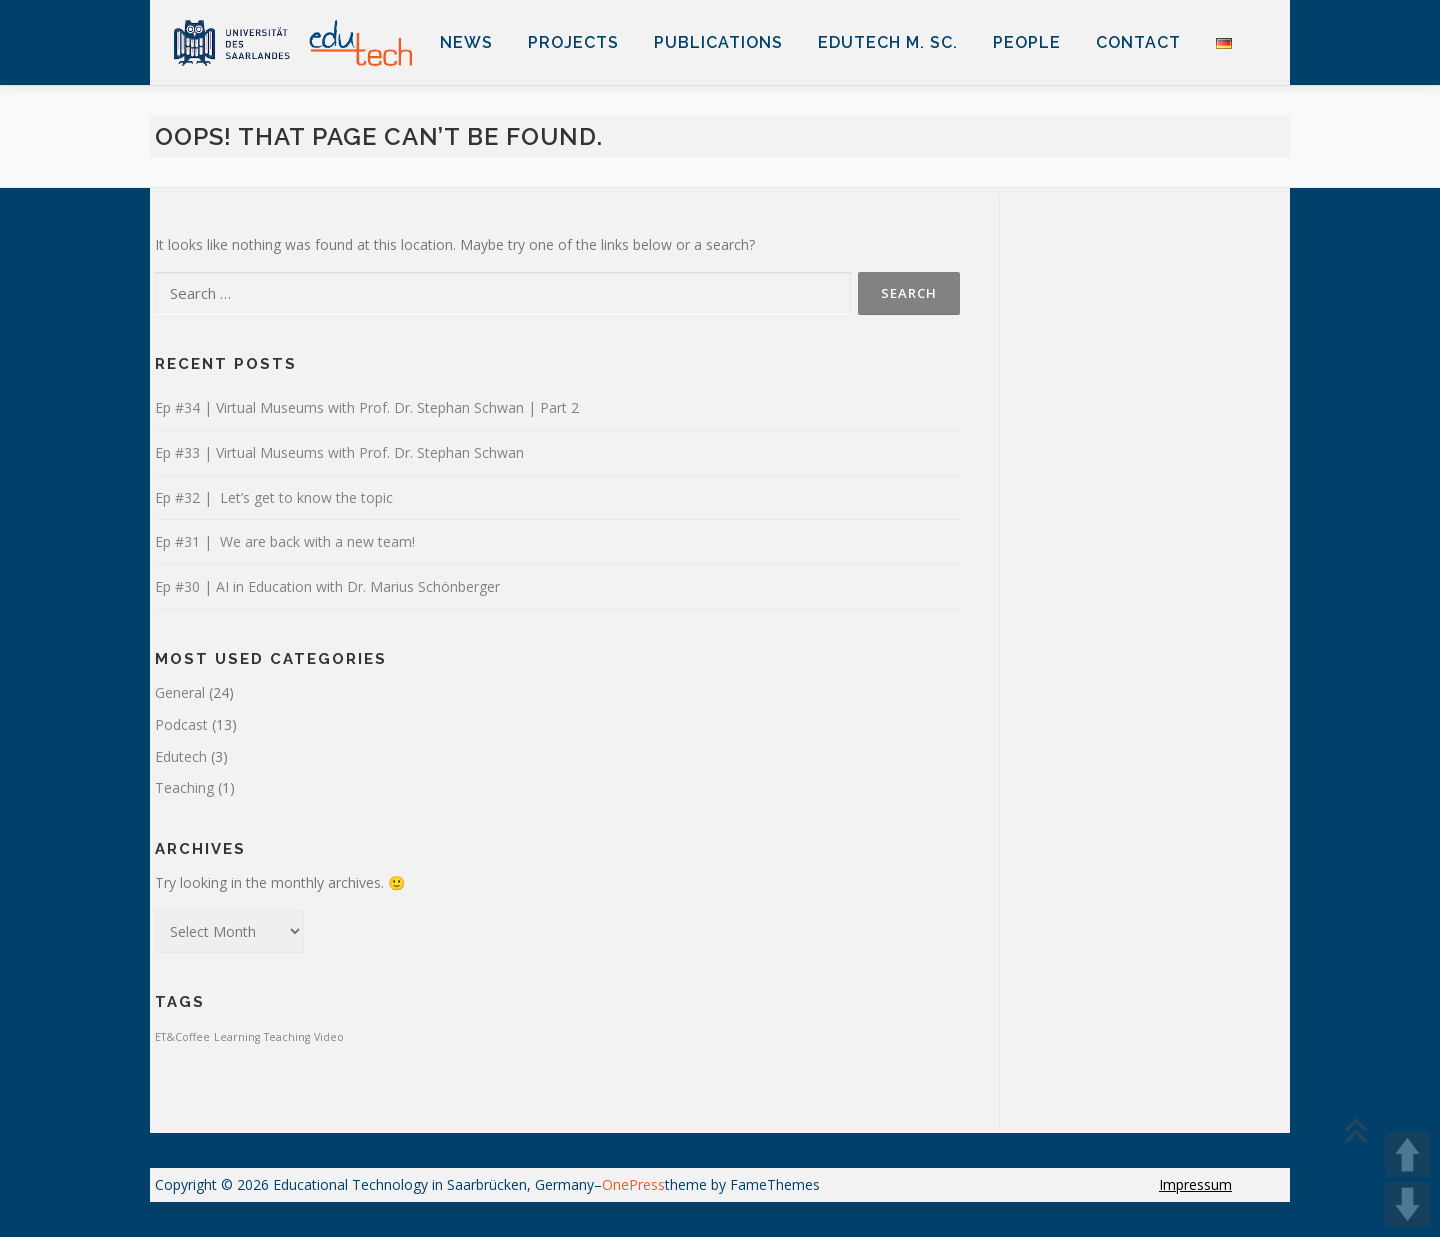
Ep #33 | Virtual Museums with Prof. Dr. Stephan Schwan (339, 452)
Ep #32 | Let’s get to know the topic (274, 497)
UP (1407, 1154)
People (1027, 42)
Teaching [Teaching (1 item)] (287, 1037)
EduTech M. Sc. (888, 42)
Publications (718, 42)
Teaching (184, 787)
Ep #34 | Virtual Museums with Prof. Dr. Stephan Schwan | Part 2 (367, 407)
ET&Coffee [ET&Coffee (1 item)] (182, 1037)
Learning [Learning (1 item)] (237, 1037)
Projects (573, 42)
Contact (1138, 42)
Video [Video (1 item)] (329, 1037)
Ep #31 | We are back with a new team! (285, 541)
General (180, 692)
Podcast (181, 724)
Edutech (181, 756)
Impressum (1195, 1184)
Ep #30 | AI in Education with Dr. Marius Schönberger (327, 586)
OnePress (633, 1184)
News (466, 42)
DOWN (1407, 1204)
